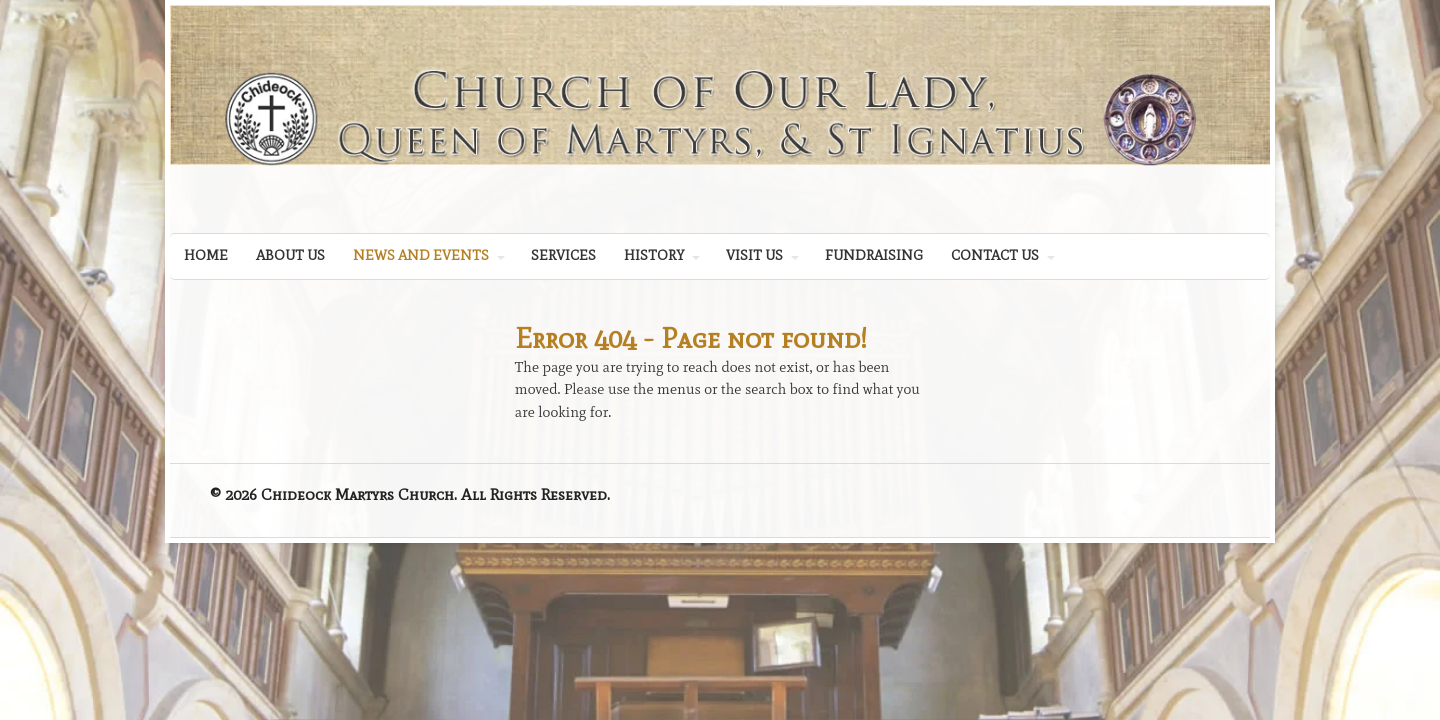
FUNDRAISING (874, 255)
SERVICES (563, 255)
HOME (206, 255)
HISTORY (654, 255)
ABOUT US (290, 255)
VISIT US (754, 255)
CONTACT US (995, 255)
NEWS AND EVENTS (421, 255)
